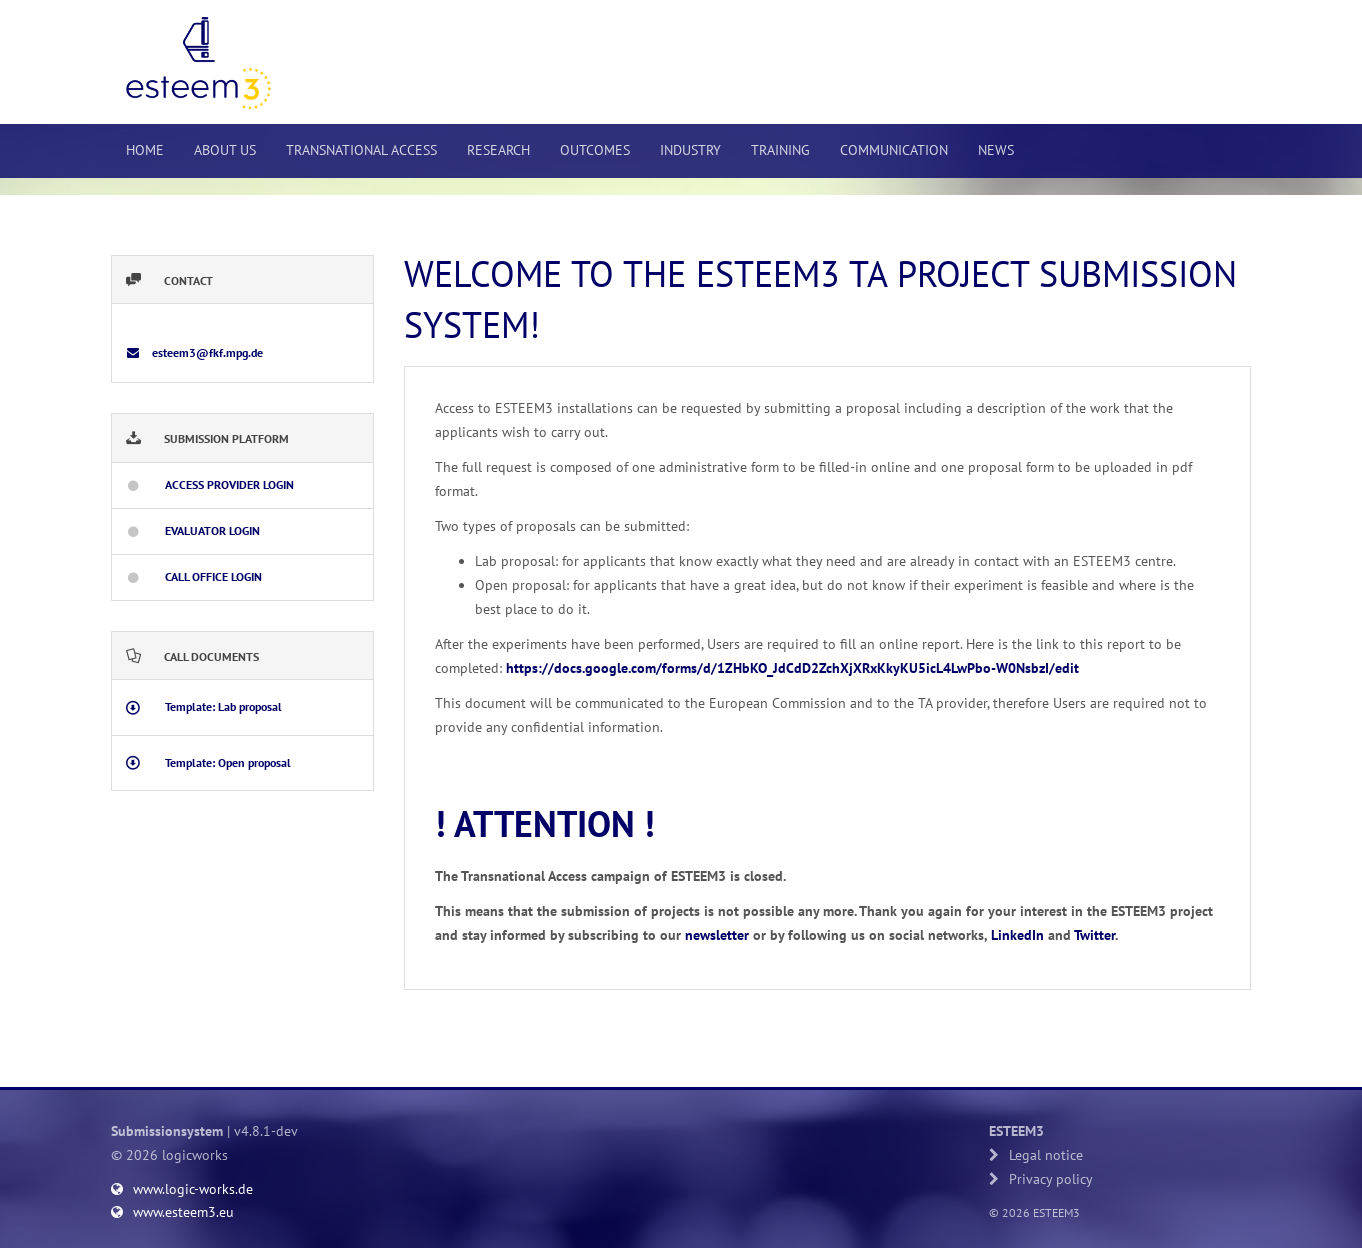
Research (498, 150)
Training (780, 150)
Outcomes (595, 150)
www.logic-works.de (182, 1189)
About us (225, 150)
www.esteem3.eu (172, 1212)
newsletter (717, 935)
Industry (690, 150)
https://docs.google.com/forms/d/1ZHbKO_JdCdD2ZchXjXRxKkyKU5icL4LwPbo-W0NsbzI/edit (792, 668)
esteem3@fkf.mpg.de (206, 352)
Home (145, 150)
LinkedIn (1017, 935)
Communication (894, 150)
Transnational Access (361, 150)
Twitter (1094, 935)
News (996, 150)
